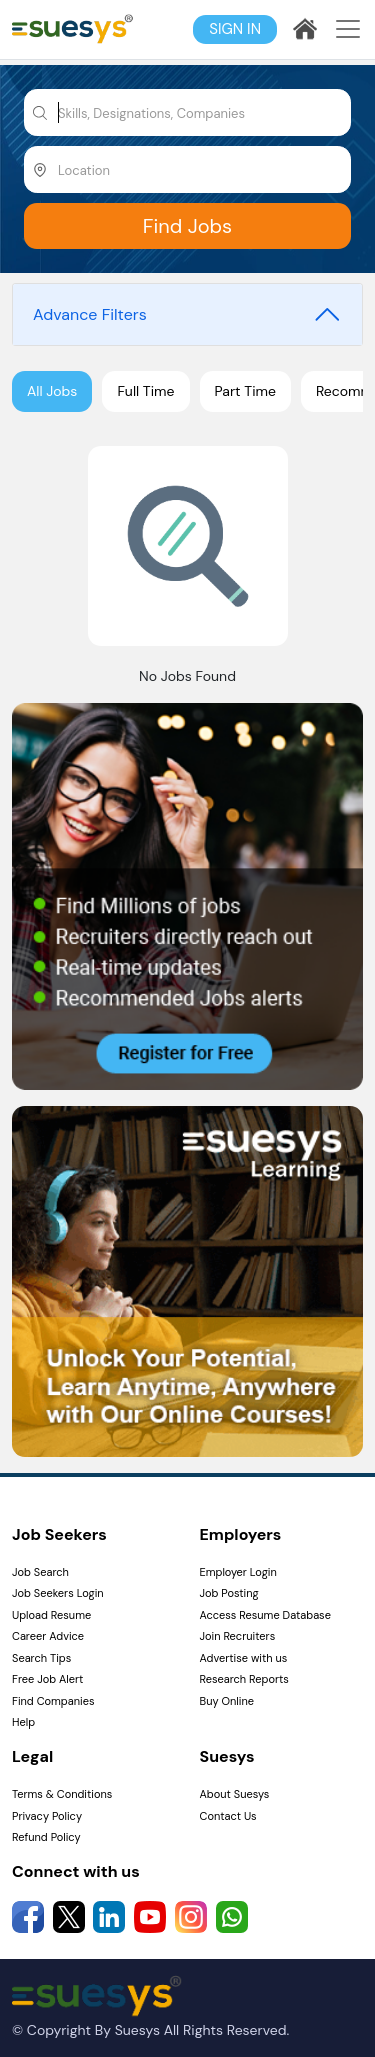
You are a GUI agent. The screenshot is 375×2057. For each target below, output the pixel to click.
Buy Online (227, 1701)
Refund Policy (46, 1837)
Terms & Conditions (62, 1794)
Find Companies (53, 1701)
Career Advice (48, 1636)
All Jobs (52, 391)
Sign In (235, 29)
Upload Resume (51, 1615)
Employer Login (238, 1572)
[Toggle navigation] (348, 29)
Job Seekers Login (58, 1593)
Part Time (245, 391)
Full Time (145, 391)
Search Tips (41, 1658)
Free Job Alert (47, 1679)
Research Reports (244, 1679)
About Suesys (235, 1794)
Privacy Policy (47, 1816)
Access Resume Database (265, 1615)
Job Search (40, 1572)
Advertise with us (244, 1658)
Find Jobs (187, 226)
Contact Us (228, 1816)
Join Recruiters (238, 1636)
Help (23, 1722)
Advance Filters (90, 314)
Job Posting (229, 1593)
